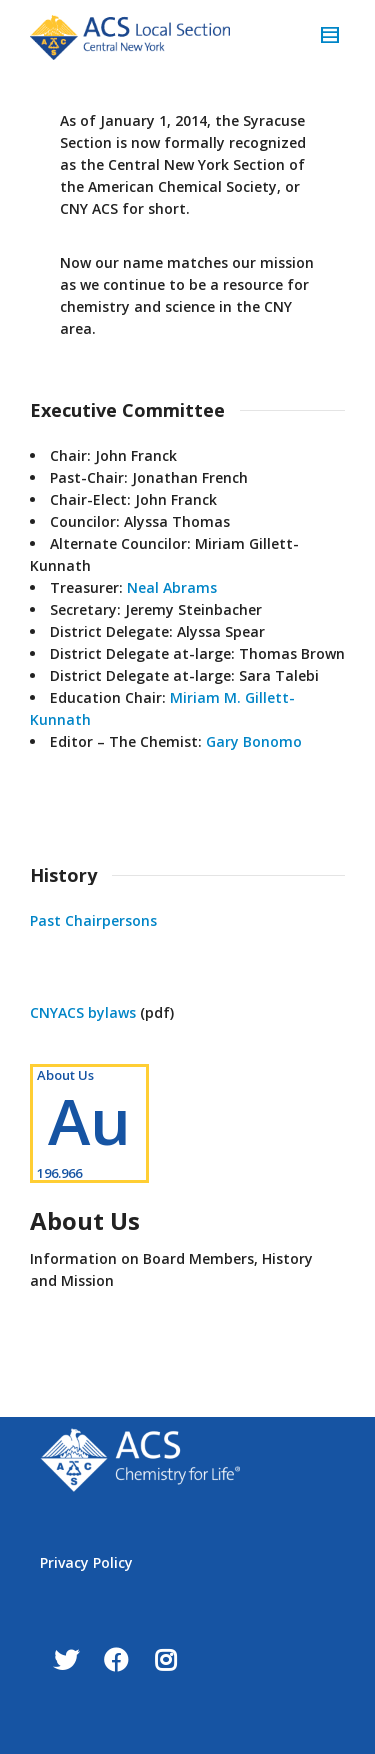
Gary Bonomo (254, 741)
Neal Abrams (172, 587)
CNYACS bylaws (83, 1012)
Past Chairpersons (93, 920)
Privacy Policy (86, 1562)
